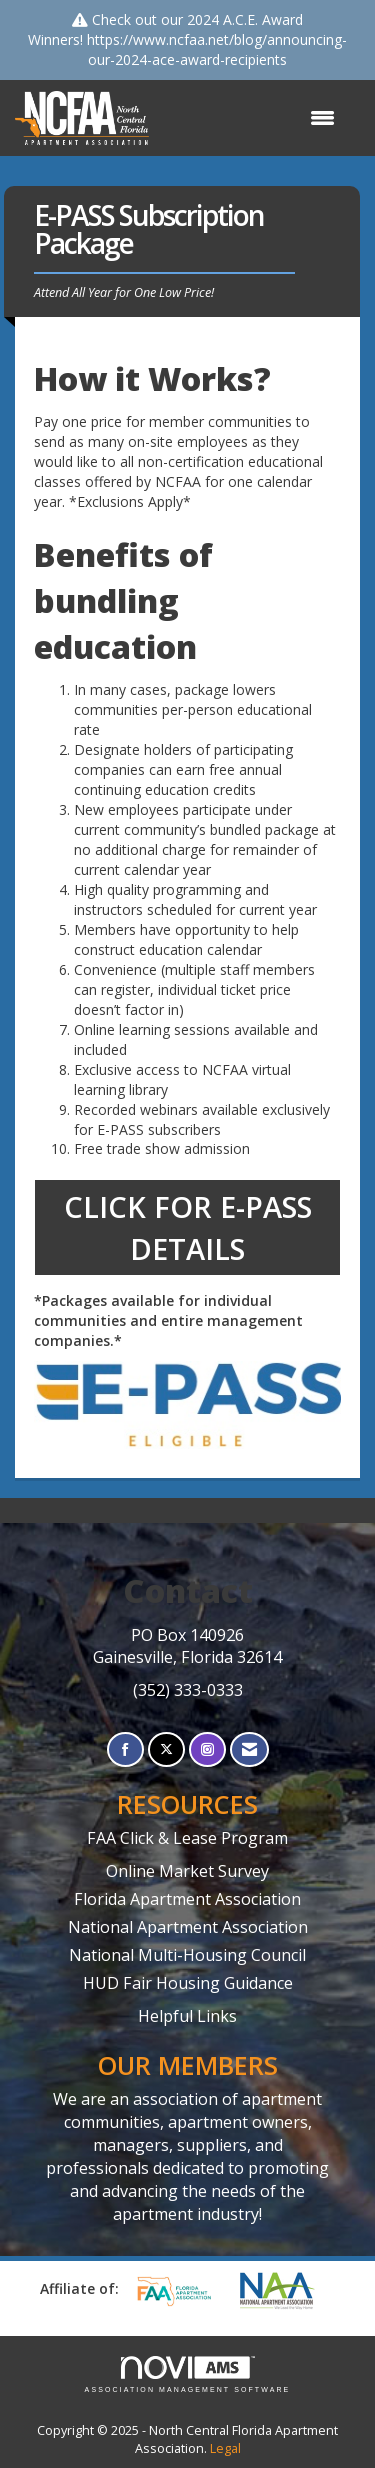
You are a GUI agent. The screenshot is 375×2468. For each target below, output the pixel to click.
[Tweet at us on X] (166, 1749)
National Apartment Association (188, 1927)
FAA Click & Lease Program (187, 1838)
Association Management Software (188, 2374)
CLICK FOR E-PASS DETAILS (188, 1227)
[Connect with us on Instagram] (207, 1749)
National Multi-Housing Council (187, 1955)
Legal (225, 2448)
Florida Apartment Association (187, 1899)
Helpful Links (187, 2016)
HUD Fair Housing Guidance (188, 1983)
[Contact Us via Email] (249, 1749)
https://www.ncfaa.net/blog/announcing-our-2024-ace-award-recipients (217, 49)
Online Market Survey (187, 1871)
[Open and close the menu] (252, 118)
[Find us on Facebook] (125, 1749)
